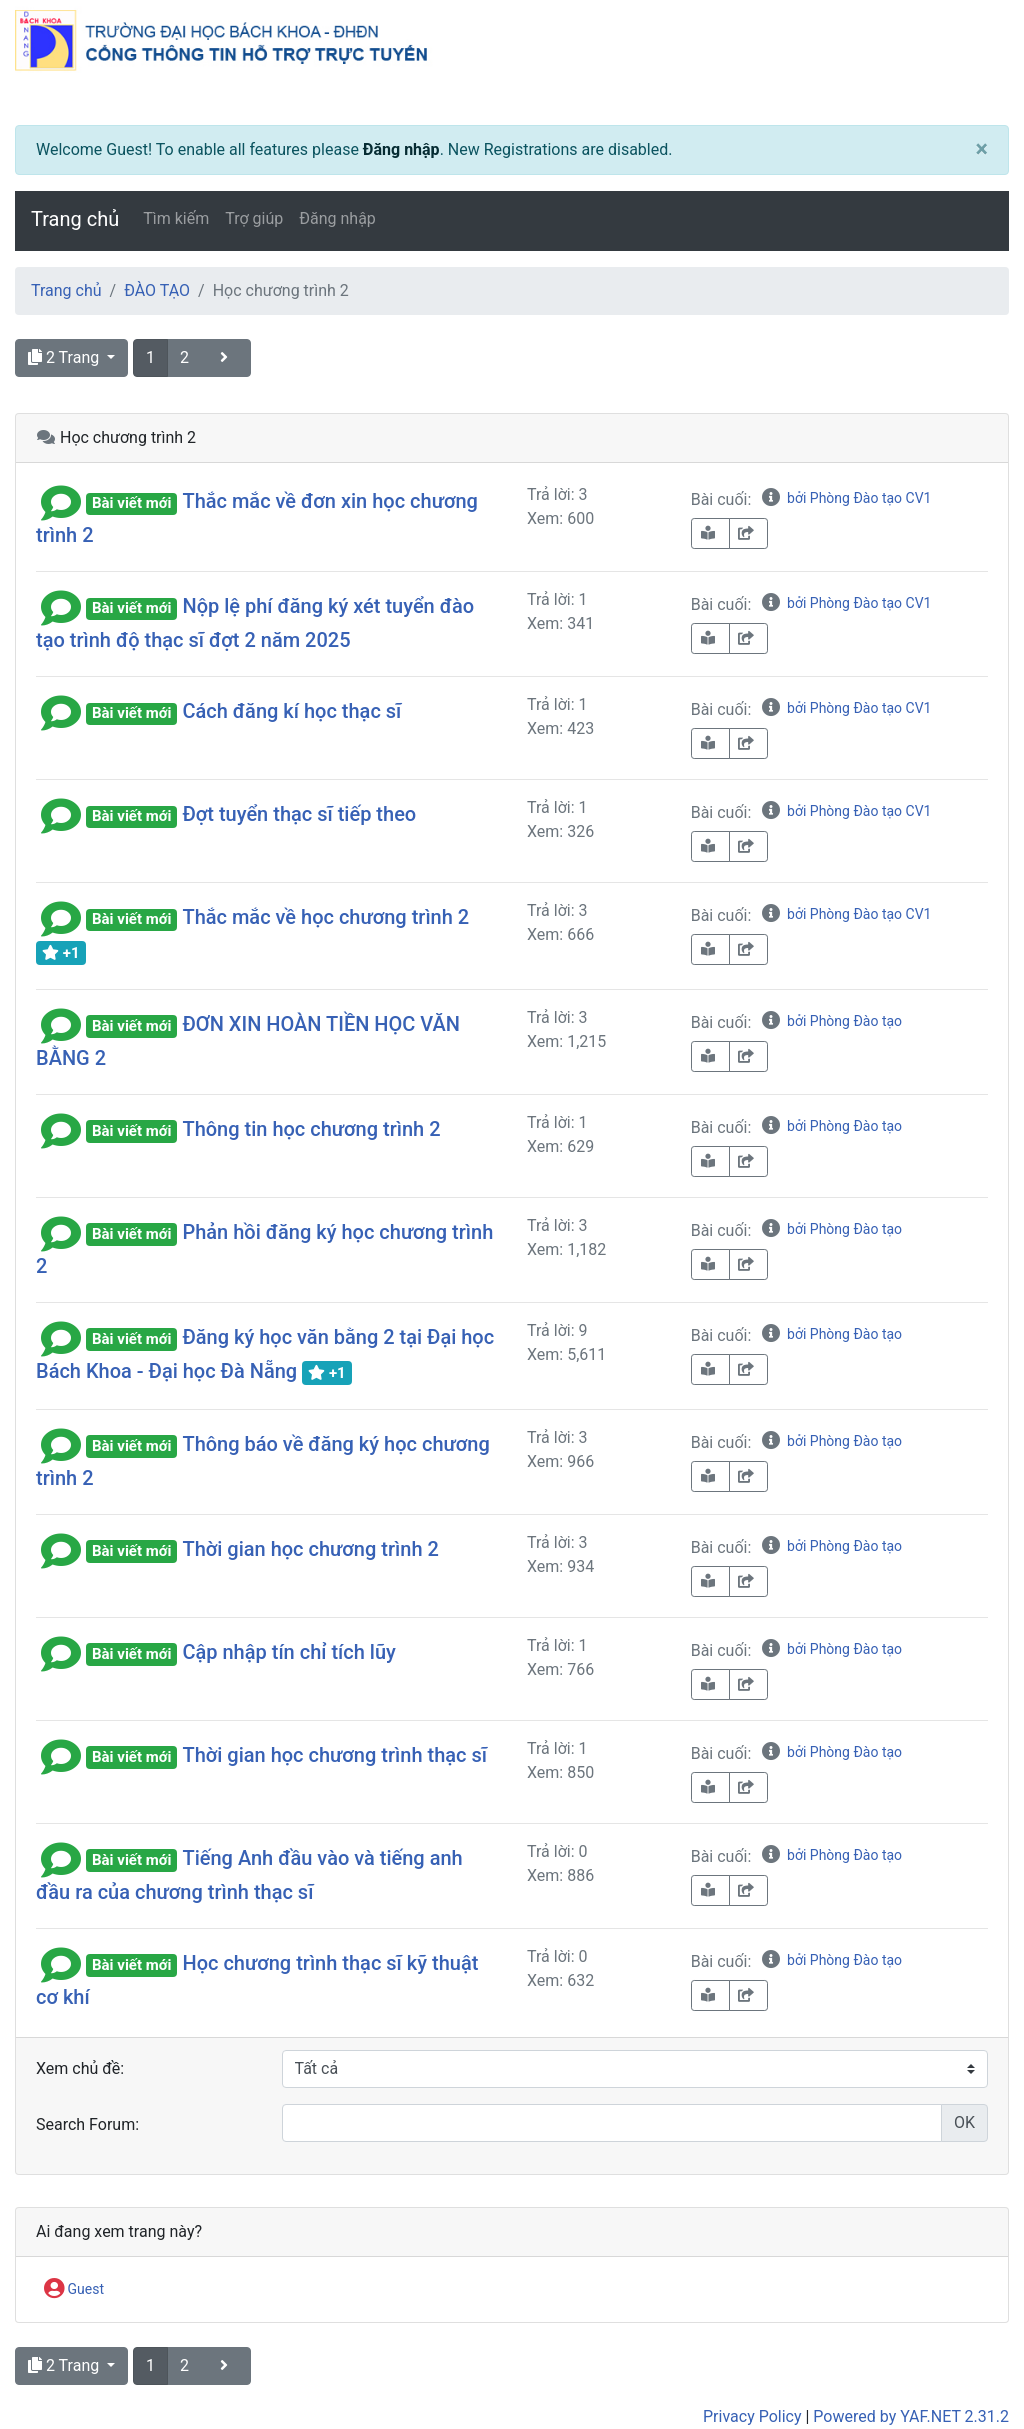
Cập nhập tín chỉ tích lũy (288, 1652)
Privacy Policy (752, 2416)
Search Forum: (87, 2124)
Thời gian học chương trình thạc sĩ (334, 1755)
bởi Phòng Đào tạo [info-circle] (831, 1021)
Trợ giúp (254, 218)
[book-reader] (710, 533)
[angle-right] (226, 358)
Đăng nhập (401, 149)
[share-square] (748, 533)
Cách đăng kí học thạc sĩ (291, 711)
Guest (74, 2290)
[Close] (982, 149)
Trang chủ (75, 219)
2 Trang (65, 357)
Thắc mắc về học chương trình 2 (325, 917)
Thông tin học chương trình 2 (311, 1129)
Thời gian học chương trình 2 (310, 1549)
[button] (61, 501)
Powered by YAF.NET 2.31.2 (911, 2416)
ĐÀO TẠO (157, 290)
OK (964, 2122)
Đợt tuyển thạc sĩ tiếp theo (299, 814)
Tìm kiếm (176, 218)
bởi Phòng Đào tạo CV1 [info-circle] (845, 498)
